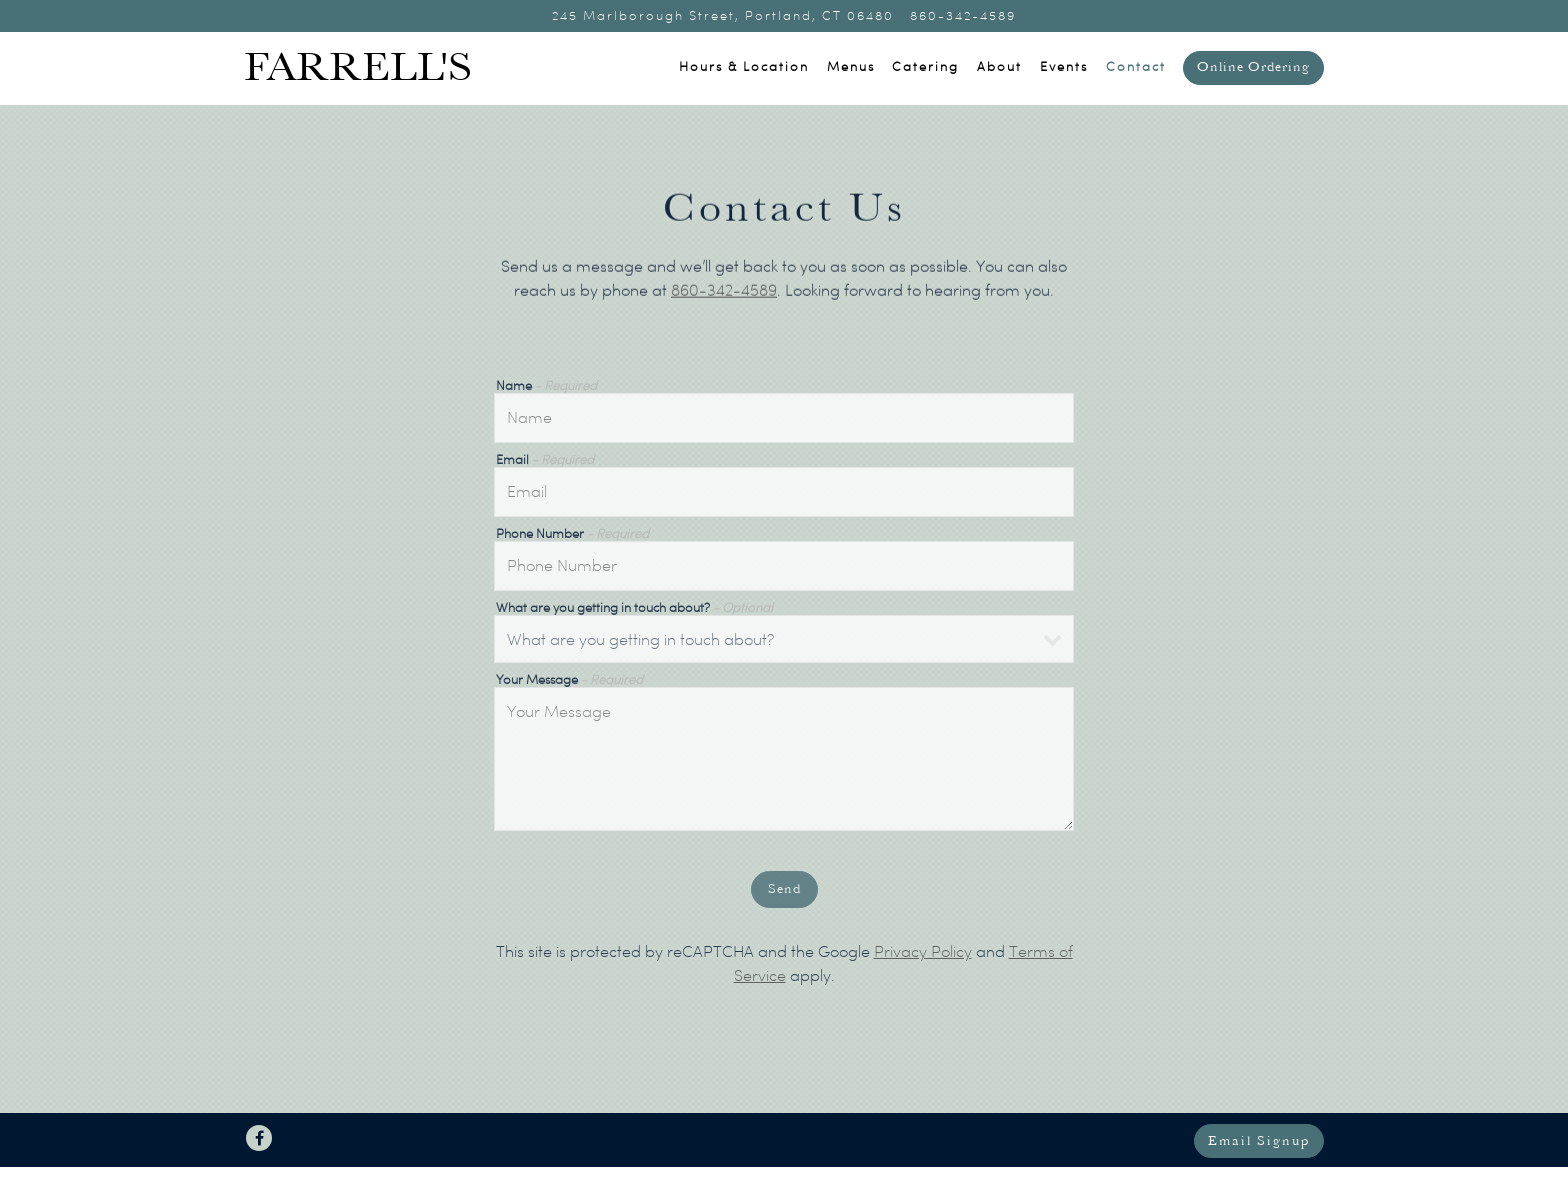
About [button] (999, 66)
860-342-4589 (724, 292)
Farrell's (358, 68)
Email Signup (1259, 1141)
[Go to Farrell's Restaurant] (723, 15)
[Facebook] (259, 1138)
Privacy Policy (923, 954)
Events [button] (1064, 66)
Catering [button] (925, 66)
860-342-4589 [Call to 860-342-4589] (963, 15)
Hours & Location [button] (744, 66)
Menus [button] (851, 66)
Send (784, 892)
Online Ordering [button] (1253, 67)
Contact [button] (1136, 66)
